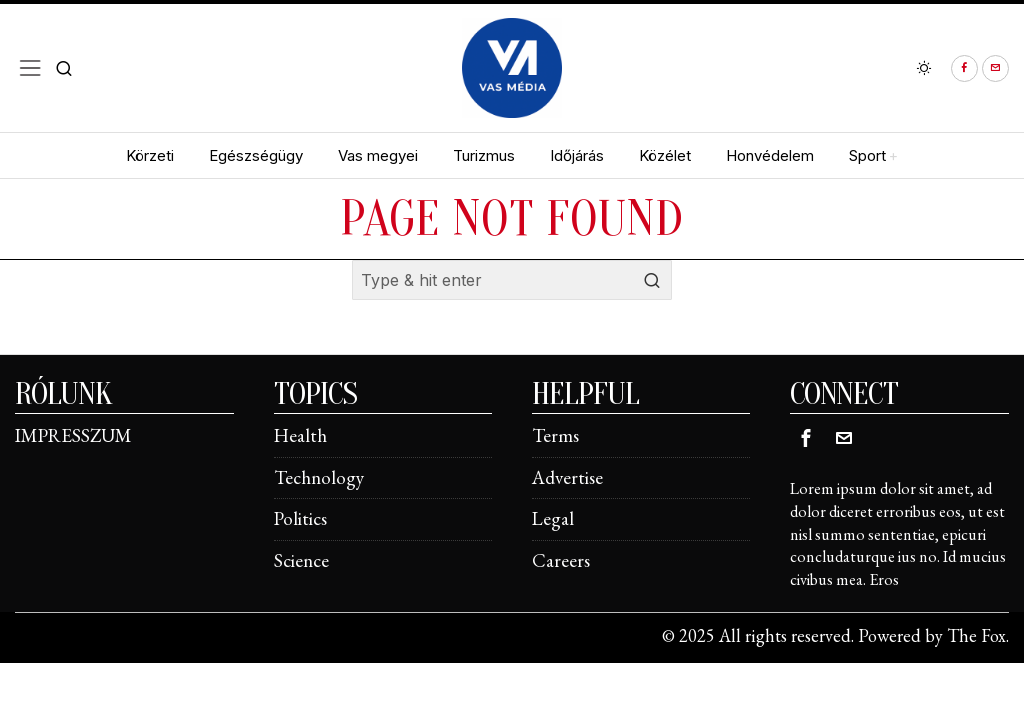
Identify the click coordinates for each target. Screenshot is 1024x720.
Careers (561, 560)
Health (300, 435)
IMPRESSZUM (73, 435)
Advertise (567, 477)
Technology (319, 477)
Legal (553, 518)
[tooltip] (964, 68)
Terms (555, 435)
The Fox (976, 635)
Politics (300, 518)
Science (301, 560)
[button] (652, 280)
